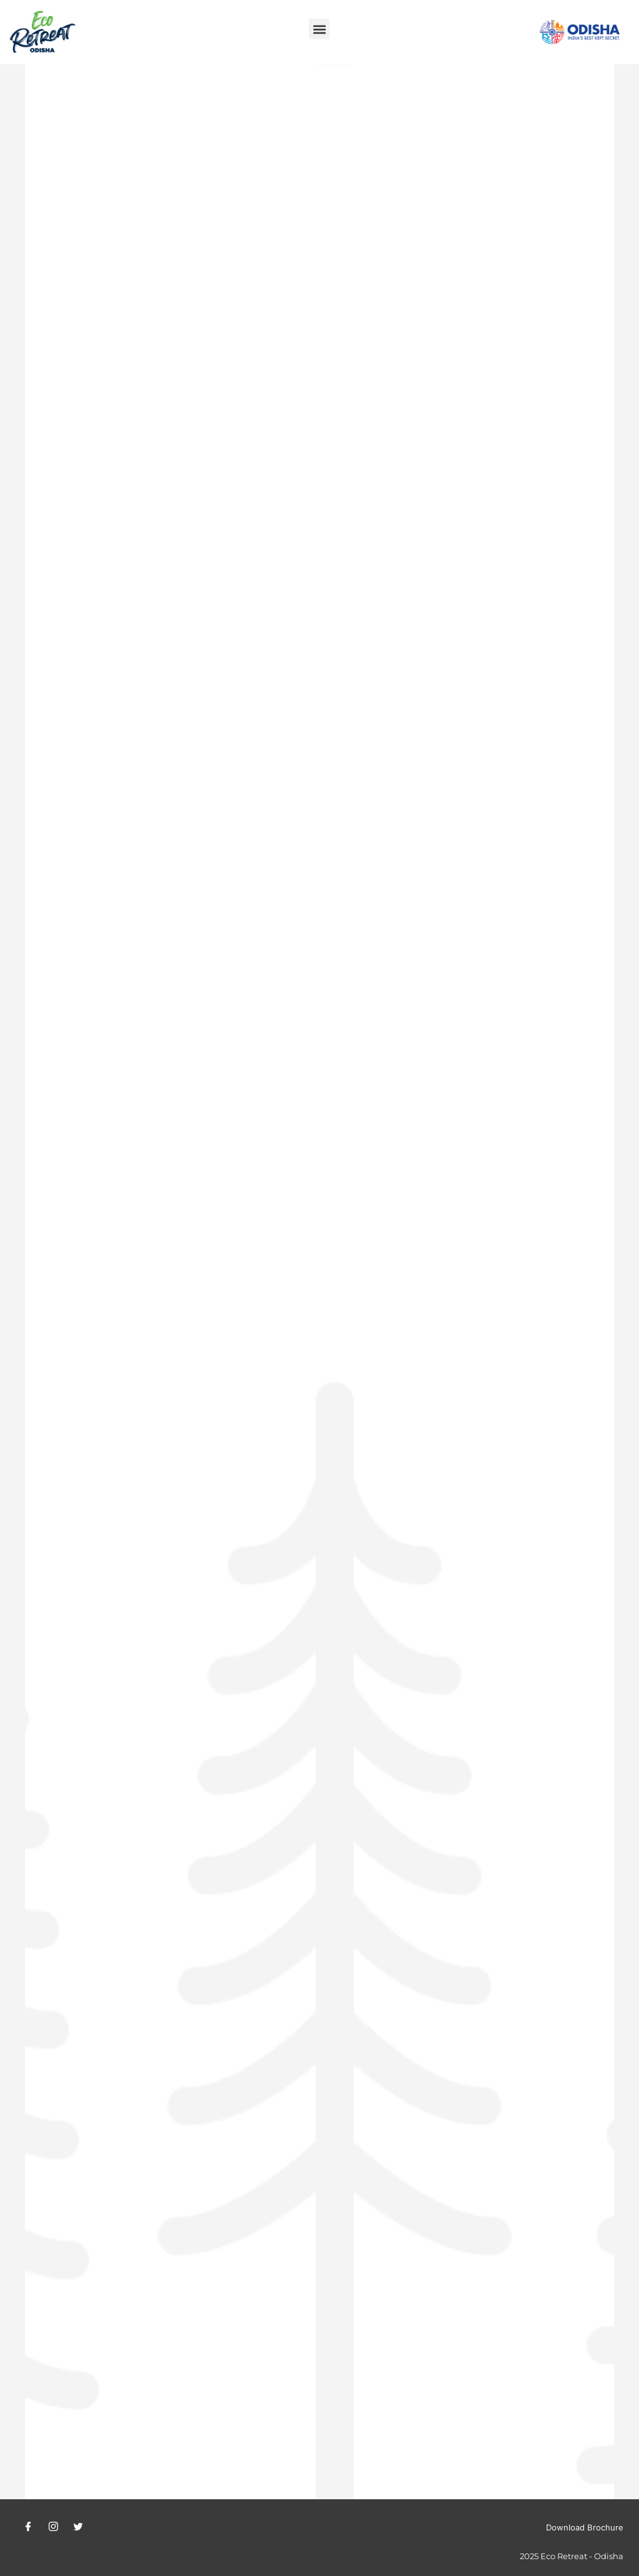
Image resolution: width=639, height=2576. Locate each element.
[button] (319, 29)
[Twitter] (78, 2527)
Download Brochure (584, 2527)
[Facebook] (28, 2527)
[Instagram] (53, 2527)
